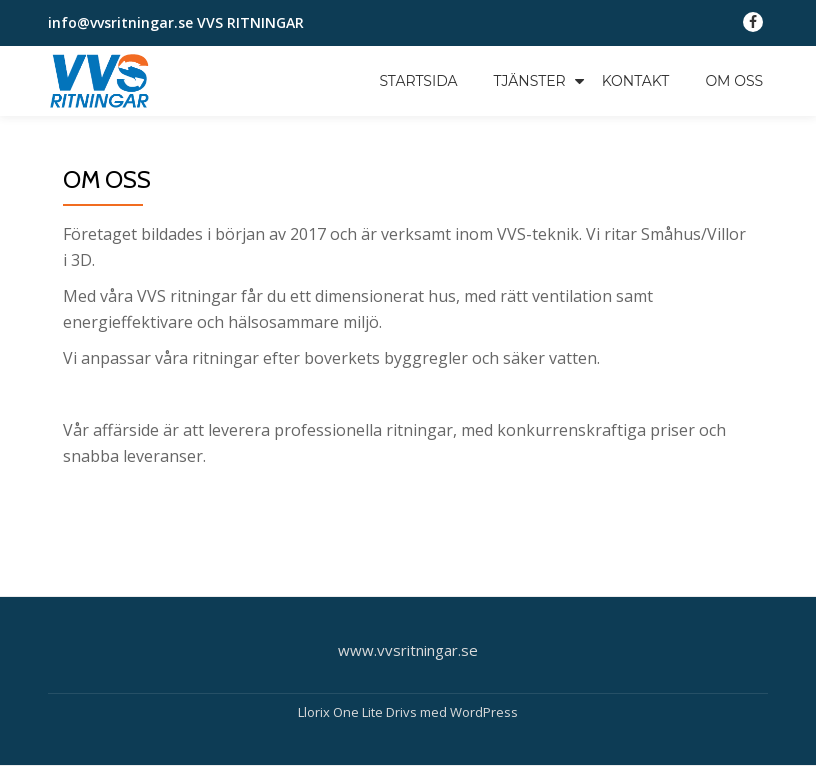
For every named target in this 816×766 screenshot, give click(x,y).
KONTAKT (636, 81)
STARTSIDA (418, 81)
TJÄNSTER (530, 81)
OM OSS (734, 81)
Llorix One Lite (342, 712)
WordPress (484, 712)
